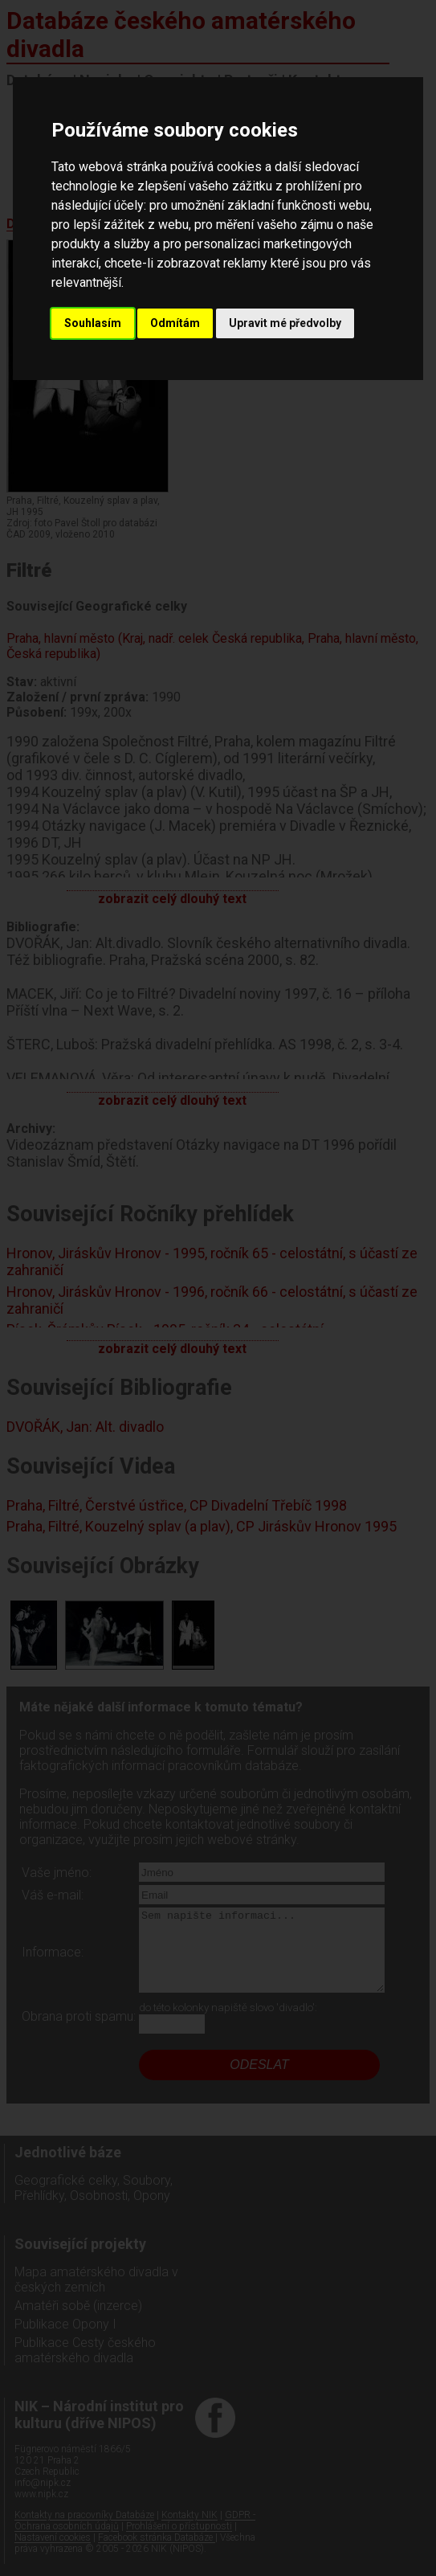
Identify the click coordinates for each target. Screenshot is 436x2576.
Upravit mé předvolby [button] (285, 323)
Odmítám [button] (175, 323)
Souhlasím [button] (92, 323)
